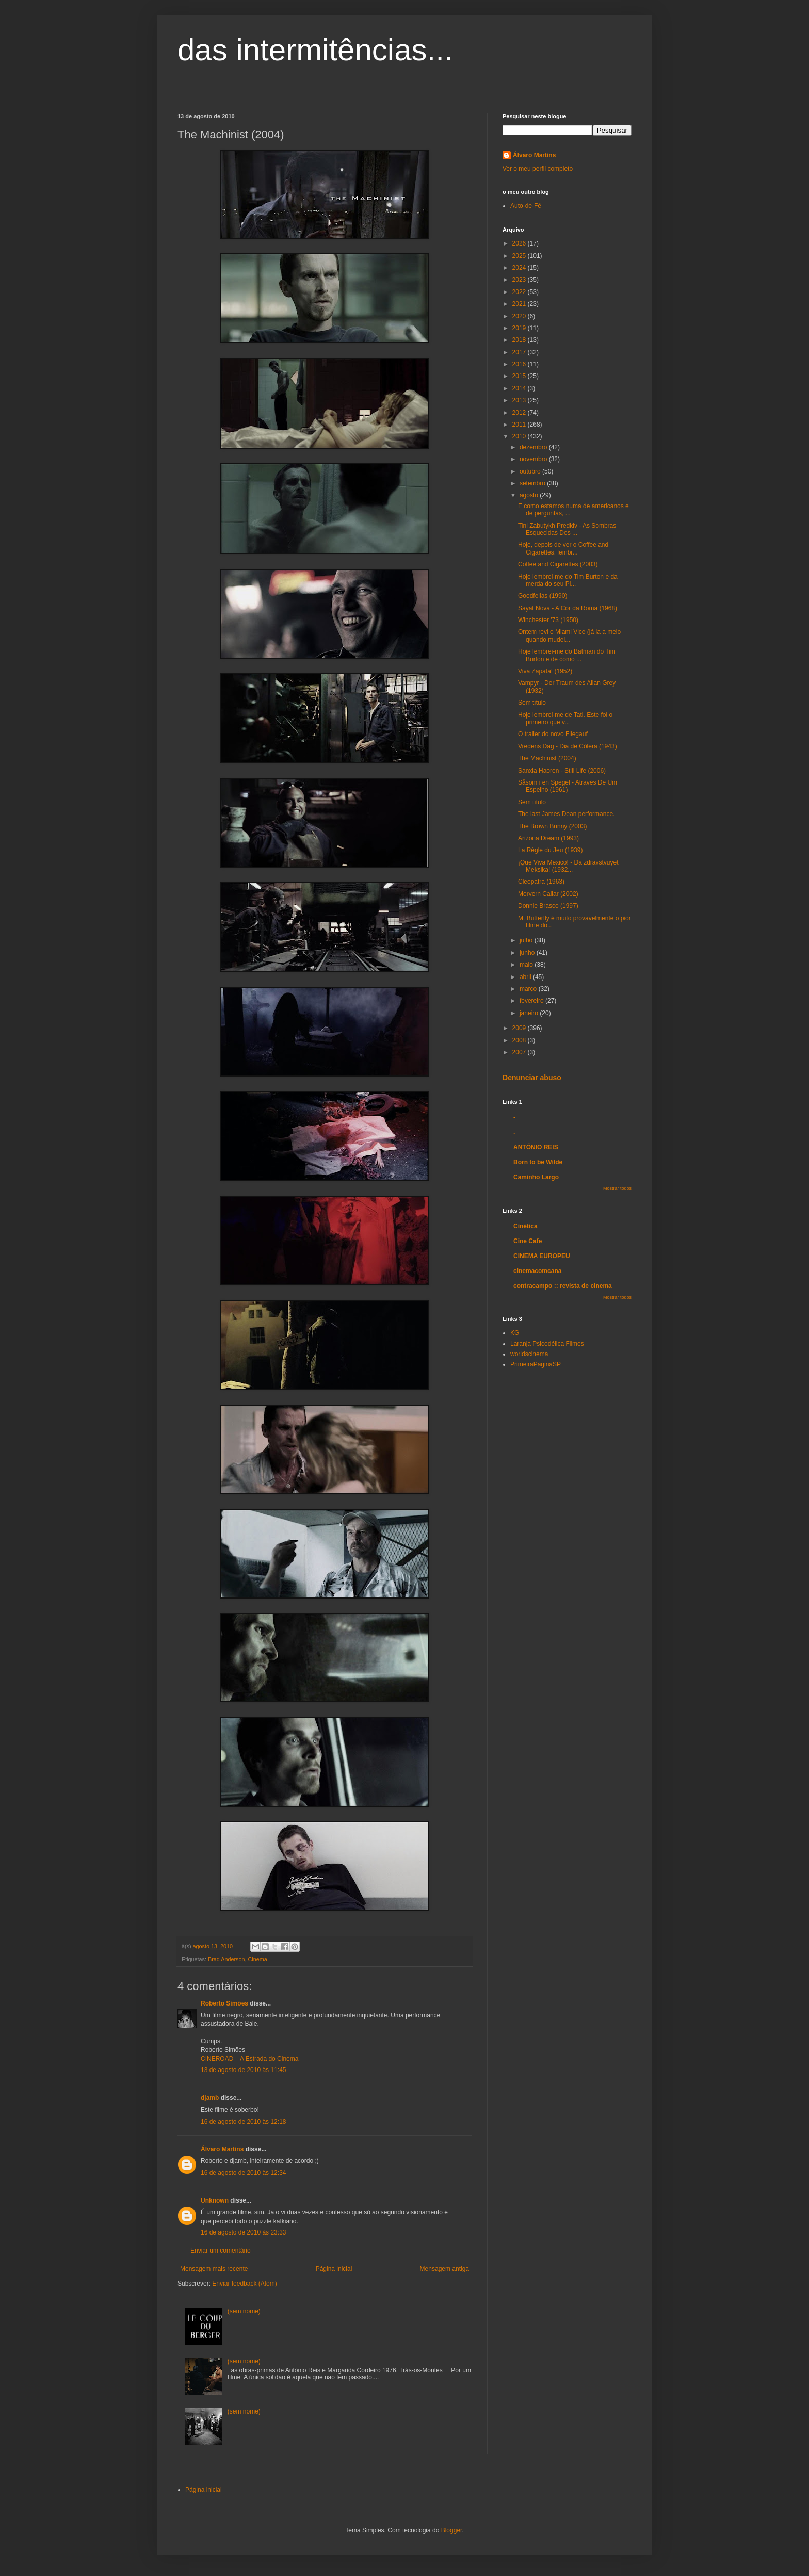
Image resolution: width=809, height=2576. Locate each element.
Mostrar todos (617, 1188)
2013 (520, 400)
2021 (520, 303)
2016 (520, 364)
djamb (210, 2097)
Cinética (525, 1226)
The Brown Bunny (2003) (552, 826)
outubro (531, 471)
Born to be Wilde (537, 1162)
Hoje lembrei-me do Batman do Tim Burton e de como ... (567, 655)
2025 (520, 255)
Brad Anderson (226, 1959)
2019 (520, 328)
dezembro (534, 447)
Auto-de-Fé (525, 205)
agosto (530, 495)
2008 (520, 1040)
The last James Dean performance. (566, 814)
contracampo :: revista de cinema (562, 1286)
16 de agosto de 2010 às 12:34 (243, 2172)
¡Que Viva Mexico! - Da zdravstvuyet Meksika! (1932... (568, 866)
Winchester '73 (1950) (548, 620)
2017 (520, 352)
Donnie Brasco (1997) (548, 905)
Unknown (215, 2200)
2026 (520, 243)
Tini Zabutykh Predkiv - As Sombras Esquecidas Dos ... (567, 529)
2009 (520, 1028)
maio (527, 964)
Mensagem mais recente (214, 2268)
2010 (520, 436)
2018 (520, 340)
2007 (520, 1052)
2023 (520, 279)
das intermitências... (315, 49)
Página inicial (334, 2268)
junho (528, 952)
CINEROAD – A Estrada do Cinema (249, 2058)
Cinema (257, 1959)
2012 (520, 412)
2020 (520, 316)
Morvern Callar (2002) (548, 894)
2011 (520, 424)
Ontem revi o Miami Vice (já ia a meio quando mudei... (569, 635)
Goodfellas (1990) (542, 595)
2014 (520, 388)
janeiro (530, 1013)
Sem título (532, 702)
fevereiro (532, 1000)
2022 (520, 292)
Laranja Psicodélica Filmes (547, 1343)
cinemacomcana (537, 1271)
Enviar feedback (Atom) (244, 2283)
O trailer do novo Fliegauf (553, 734)
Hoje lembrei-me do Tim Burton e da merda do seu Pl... (568, 580)
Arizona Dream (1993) (548, 838)
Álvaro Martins (222, 2149)
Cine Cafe (527, 1241)
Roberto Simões (224, 2003)
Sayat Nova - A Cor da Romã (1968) (567, 608)
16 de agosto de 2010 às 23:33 (243, 2232)
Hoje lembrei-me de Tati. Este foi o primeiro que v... (565, 718)
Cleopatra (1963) (541, 881)
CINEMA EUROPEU (541, 1256)
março (529, 988)
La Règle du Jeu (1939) (550, 850)
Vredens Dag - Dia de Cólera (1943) (567, 746)
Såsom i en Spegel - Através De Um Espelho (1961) (567, 786)
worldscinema (529, 1354)
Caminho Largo (536, 1177)
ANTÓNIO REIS (535, 1147)
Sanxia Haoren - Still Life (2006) (562, 770)
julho (527, 940)
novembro (534, 459)
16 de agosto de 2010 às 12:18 (243, 2121)
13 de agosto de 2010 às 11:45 (243, 2070)
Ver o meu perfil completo (538, 168)
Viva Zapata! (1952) (545, 671)
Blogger (451, 2530)
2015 (520, 376)
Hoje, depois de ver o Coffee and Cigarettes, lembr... (563, 548)
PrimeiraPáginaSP (535, 1364)
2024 (520, 267)
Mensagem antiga (444, 2268)
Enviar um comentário (220, 2250)
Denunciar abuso (532, 1077)
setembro (533, 483)
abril (526, 977)
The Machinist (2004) (547, 758)
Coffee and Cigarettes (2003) (558, 564)
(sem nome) (244, 2311)
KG (514, 1332)
